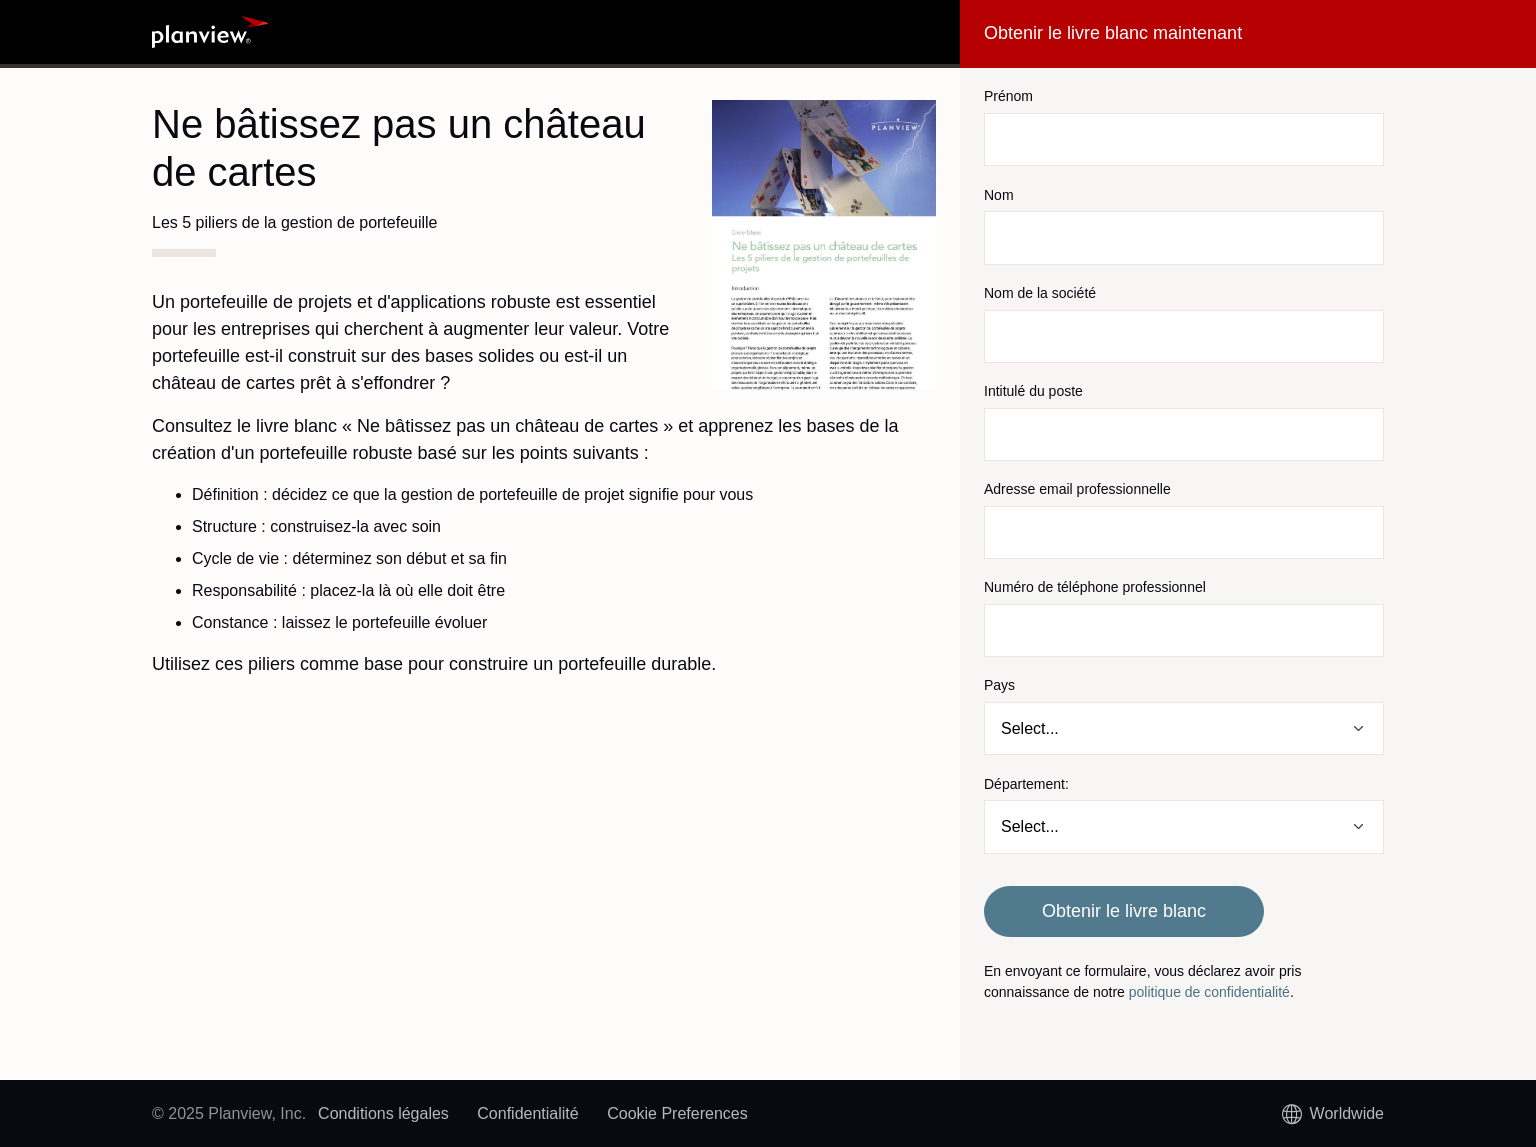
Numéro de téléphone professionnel (1095, 587)
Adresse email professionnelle (1077, 489)
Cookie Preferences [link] (677, 1113)
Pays (999, 685)
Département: (1026, 784)
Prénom (1008, 96)
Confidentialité (527, 1113)
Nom (999, 195)
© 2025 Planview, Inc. (229, 1113)
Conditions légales (383, 1113)
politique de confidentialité (1209, 992)
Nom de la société (1040, 293)
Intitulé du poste (1033, 391)
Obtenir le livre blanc (1124, 911)
